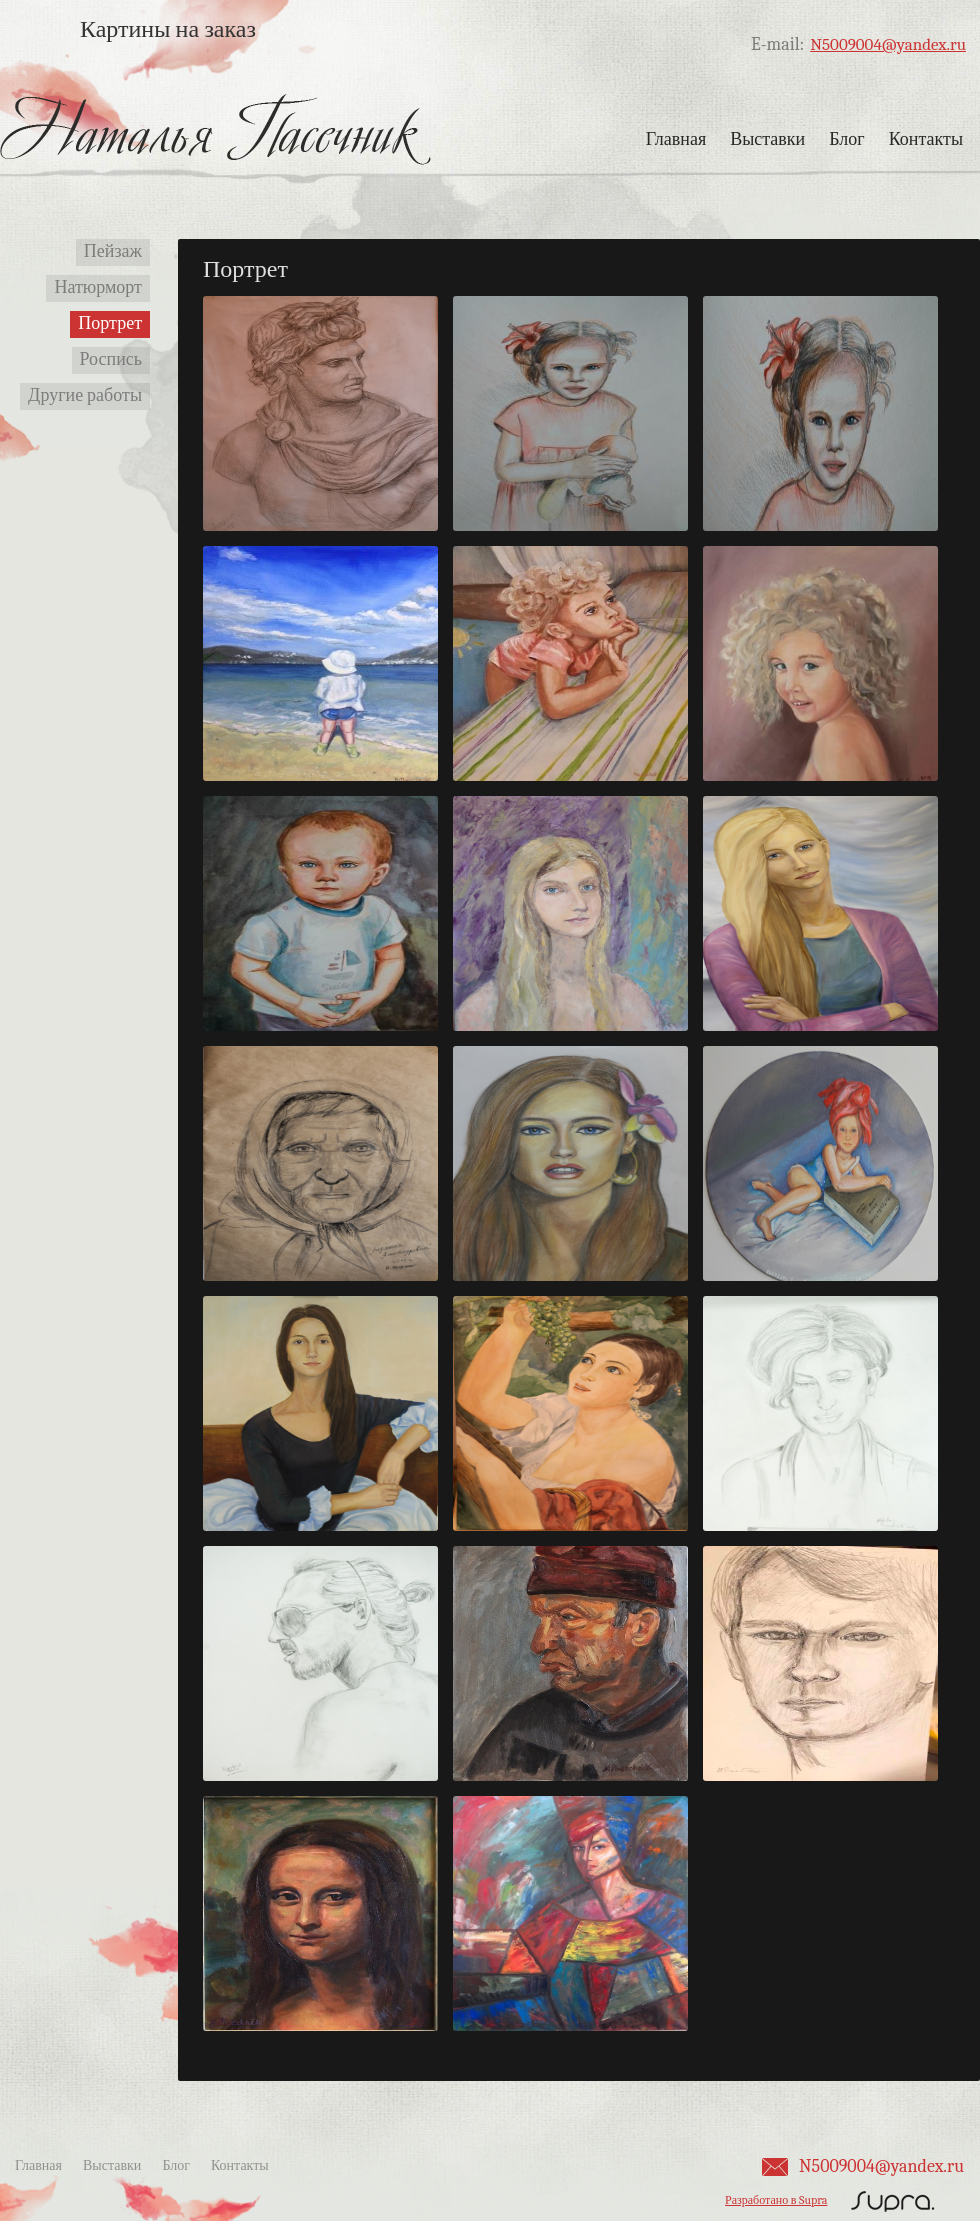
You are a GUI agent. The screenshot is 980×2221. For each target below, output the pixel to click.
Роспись (111, 359)
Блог (846, 139)
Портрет (110, 323)
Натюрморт (98, 287)
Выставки (767, 139)
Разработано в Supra (776, 2200)
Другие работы (85, 395)
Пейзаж (113, 251)
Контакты (926, 139)
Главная (676, 139)
